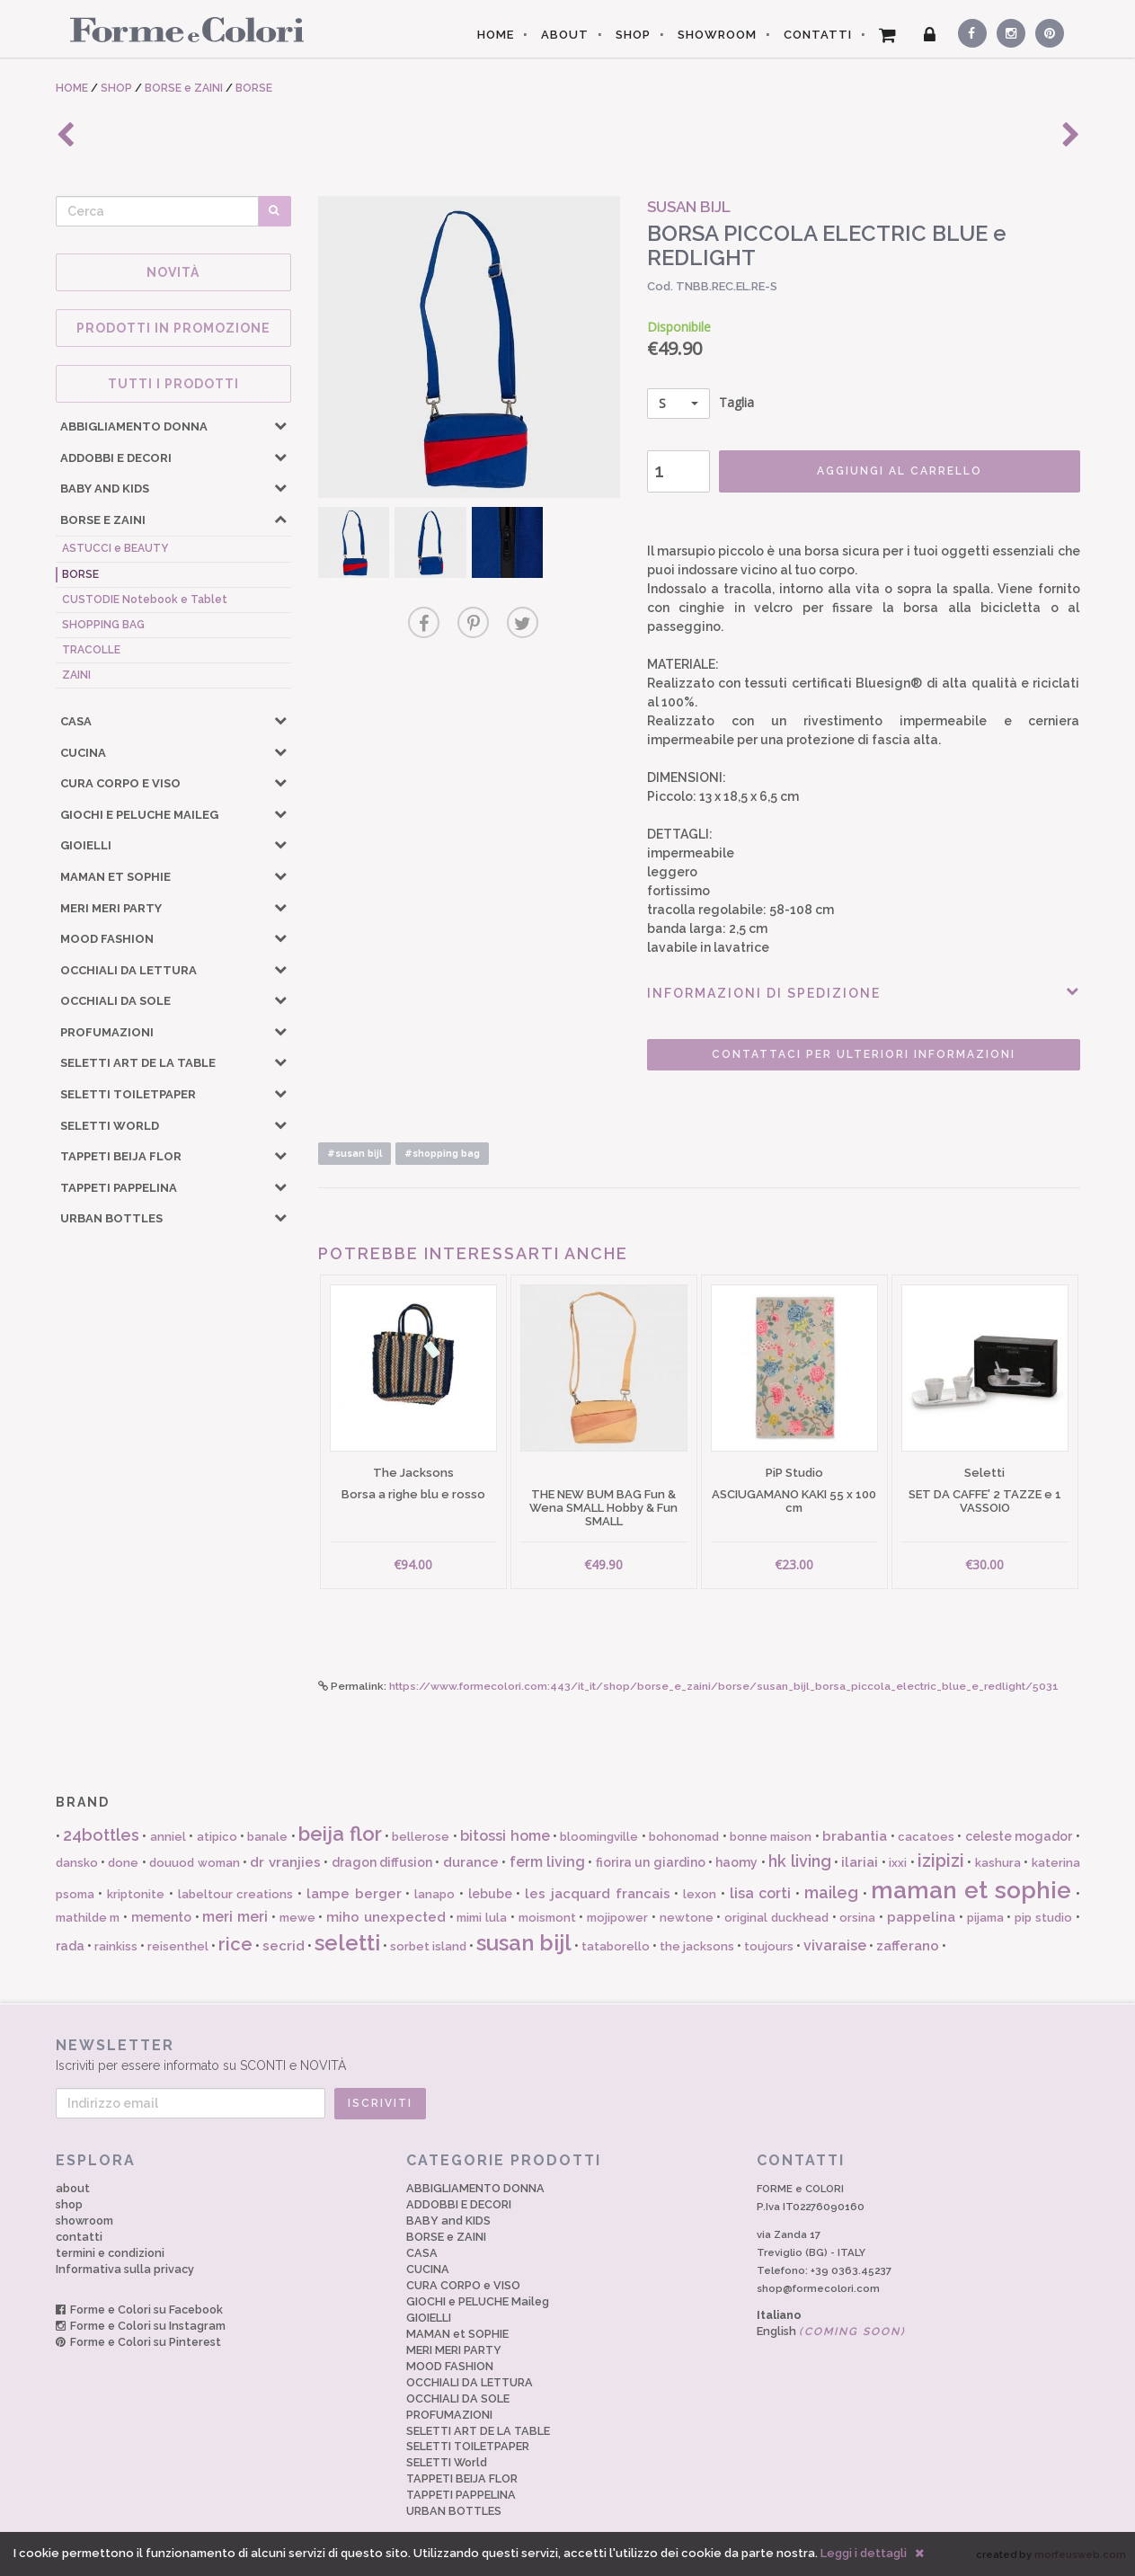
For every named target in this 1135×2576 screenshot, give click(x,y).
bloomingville (599, 1836)
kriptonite (135, 1894)
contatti (79, 2236)
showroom (84, 2220)
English (831, 2331)
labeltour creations (236, 1894)
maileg (831, 1892)
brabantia (854, 1836)
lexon (699, 1894)
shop (69, 2204)
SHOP (633, 34)
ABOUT (565, 34)
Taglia (700, 403)
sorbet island (428, 1946)
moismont (547, 1917)
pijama (985, 1917)
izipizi (941, 1860)
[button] (280, 425)
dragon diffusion (382, 1862)
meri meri (235, 1916)
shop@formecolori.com (818, 2288)
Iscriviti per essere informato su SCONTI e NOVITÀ (568, 2054)
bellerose (420, 1836)
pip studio (1043, 1917)
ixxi (898, 1863)
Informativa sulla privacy (125, 2269)
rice (235, 1944)
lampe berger (354, 1894)
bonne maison (770, 1836)
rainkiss (115, 1946)
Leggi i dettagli (863, 2553)
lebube (490, 1894)
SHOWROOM (717, 34)
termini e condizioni (110, 2253)
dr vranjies (285, 1862)
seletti (347, 1943)
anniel (168, 1836)
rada (70, 1946)
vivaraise (834, 1945)
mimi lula (482, 1917)
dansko (77, 1863)
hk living (799, 1861)
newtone (687, 1917)
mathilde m (88, 1917)
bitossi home (504, 1835)
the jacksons (697, 1946)
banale (267, 1836)
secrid (283, 1946)
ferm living (547, 1861)
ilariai (859, 1862)
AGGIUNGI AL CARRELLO (899, 471)
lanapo (434, 1894)
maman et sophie (971, 1890)
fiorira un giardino (650, 1862)
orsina (857, 1917)
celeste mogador (1018, 1836)
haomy (736, 1862)
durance (471, 1862)
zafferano (907, 1946)
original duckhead (776, 1917)
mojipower (617, 1917)
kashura (998, 1863)
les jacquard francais (597, 1894)
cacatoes (926, 1836)
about (73, 2188)
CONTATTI (818, 34)
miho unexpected (386, 1917)
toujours (769, 1946)
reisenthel (177, 1946)
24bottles (101, 1834)
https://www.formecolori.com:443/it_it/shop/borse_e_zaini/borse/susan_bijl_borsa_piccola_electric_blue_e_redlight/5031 (724, 1686)
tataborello (615, 1946)
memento (161, 1917)
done (123, 1863)
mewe (297, 1917)
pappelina (921, 1917)
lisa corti (761, 1893)
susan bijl (524, 1943)
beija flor (339, 1833)
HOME (495, 34)
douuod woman (194, 1863)
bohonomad (684, 1836)
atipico (217, 1836)
